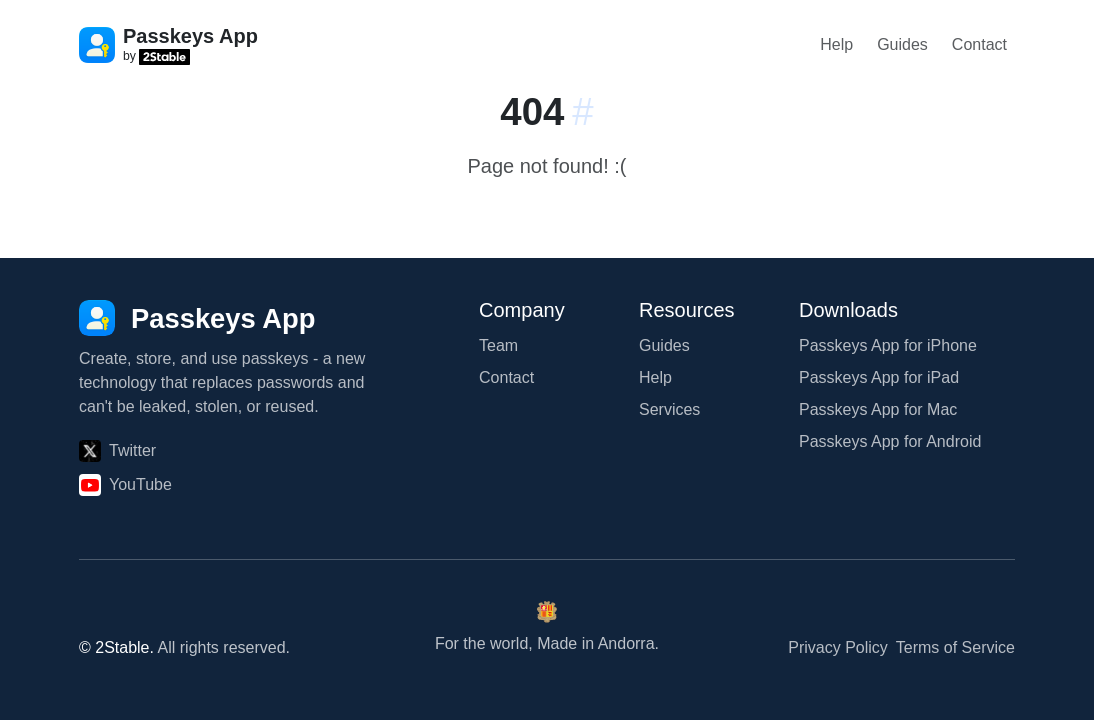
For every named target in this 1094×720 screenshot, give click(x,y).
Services (669, 409)
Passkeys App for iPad (879, 377)
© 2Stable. (116, 647)
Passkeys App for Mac (878, 409)
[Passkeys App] (197, 318)
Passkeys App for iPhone (888, 345)
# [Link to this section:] (582, 111)
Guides (902, 44)
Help (836, 44)
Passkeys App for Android (890, 441)
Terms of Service (955, 647)
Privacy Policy (838, 647)
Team (498, 345)
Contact (979, 44)
